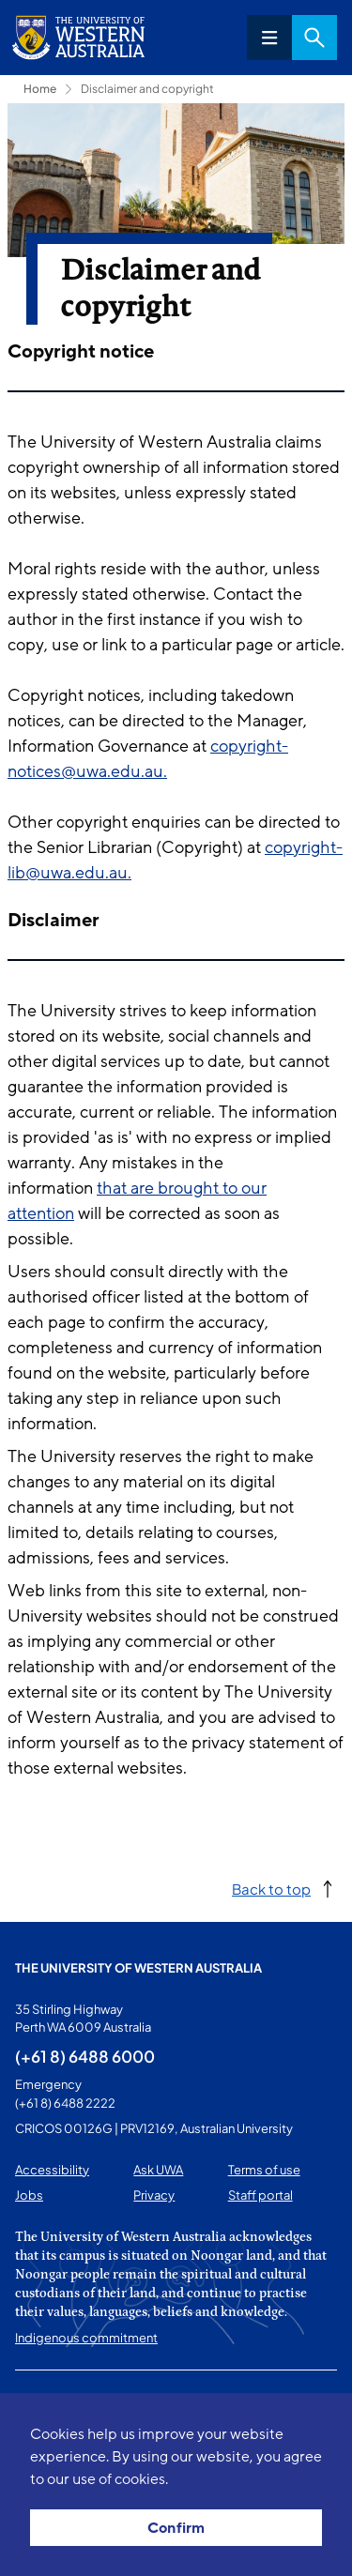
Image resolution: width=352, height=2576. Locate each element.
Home (39, 89)
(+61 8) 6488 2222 (65, 2103)
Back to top (271, 1889)
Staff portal (260, 2195)
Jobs (29, 2195)
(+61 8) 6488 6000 (85, 2056)
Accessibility (52, 2169)
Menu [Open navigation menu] (269, 37)
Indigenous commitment (86, 2337)
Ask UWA (158, 2169)
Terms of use (264, 2169)
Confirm (176, 2528)
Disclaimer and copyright (147, 89)
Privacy (154, 2195)
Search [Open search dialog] (314, 37)
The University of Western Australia (138, 1967)
